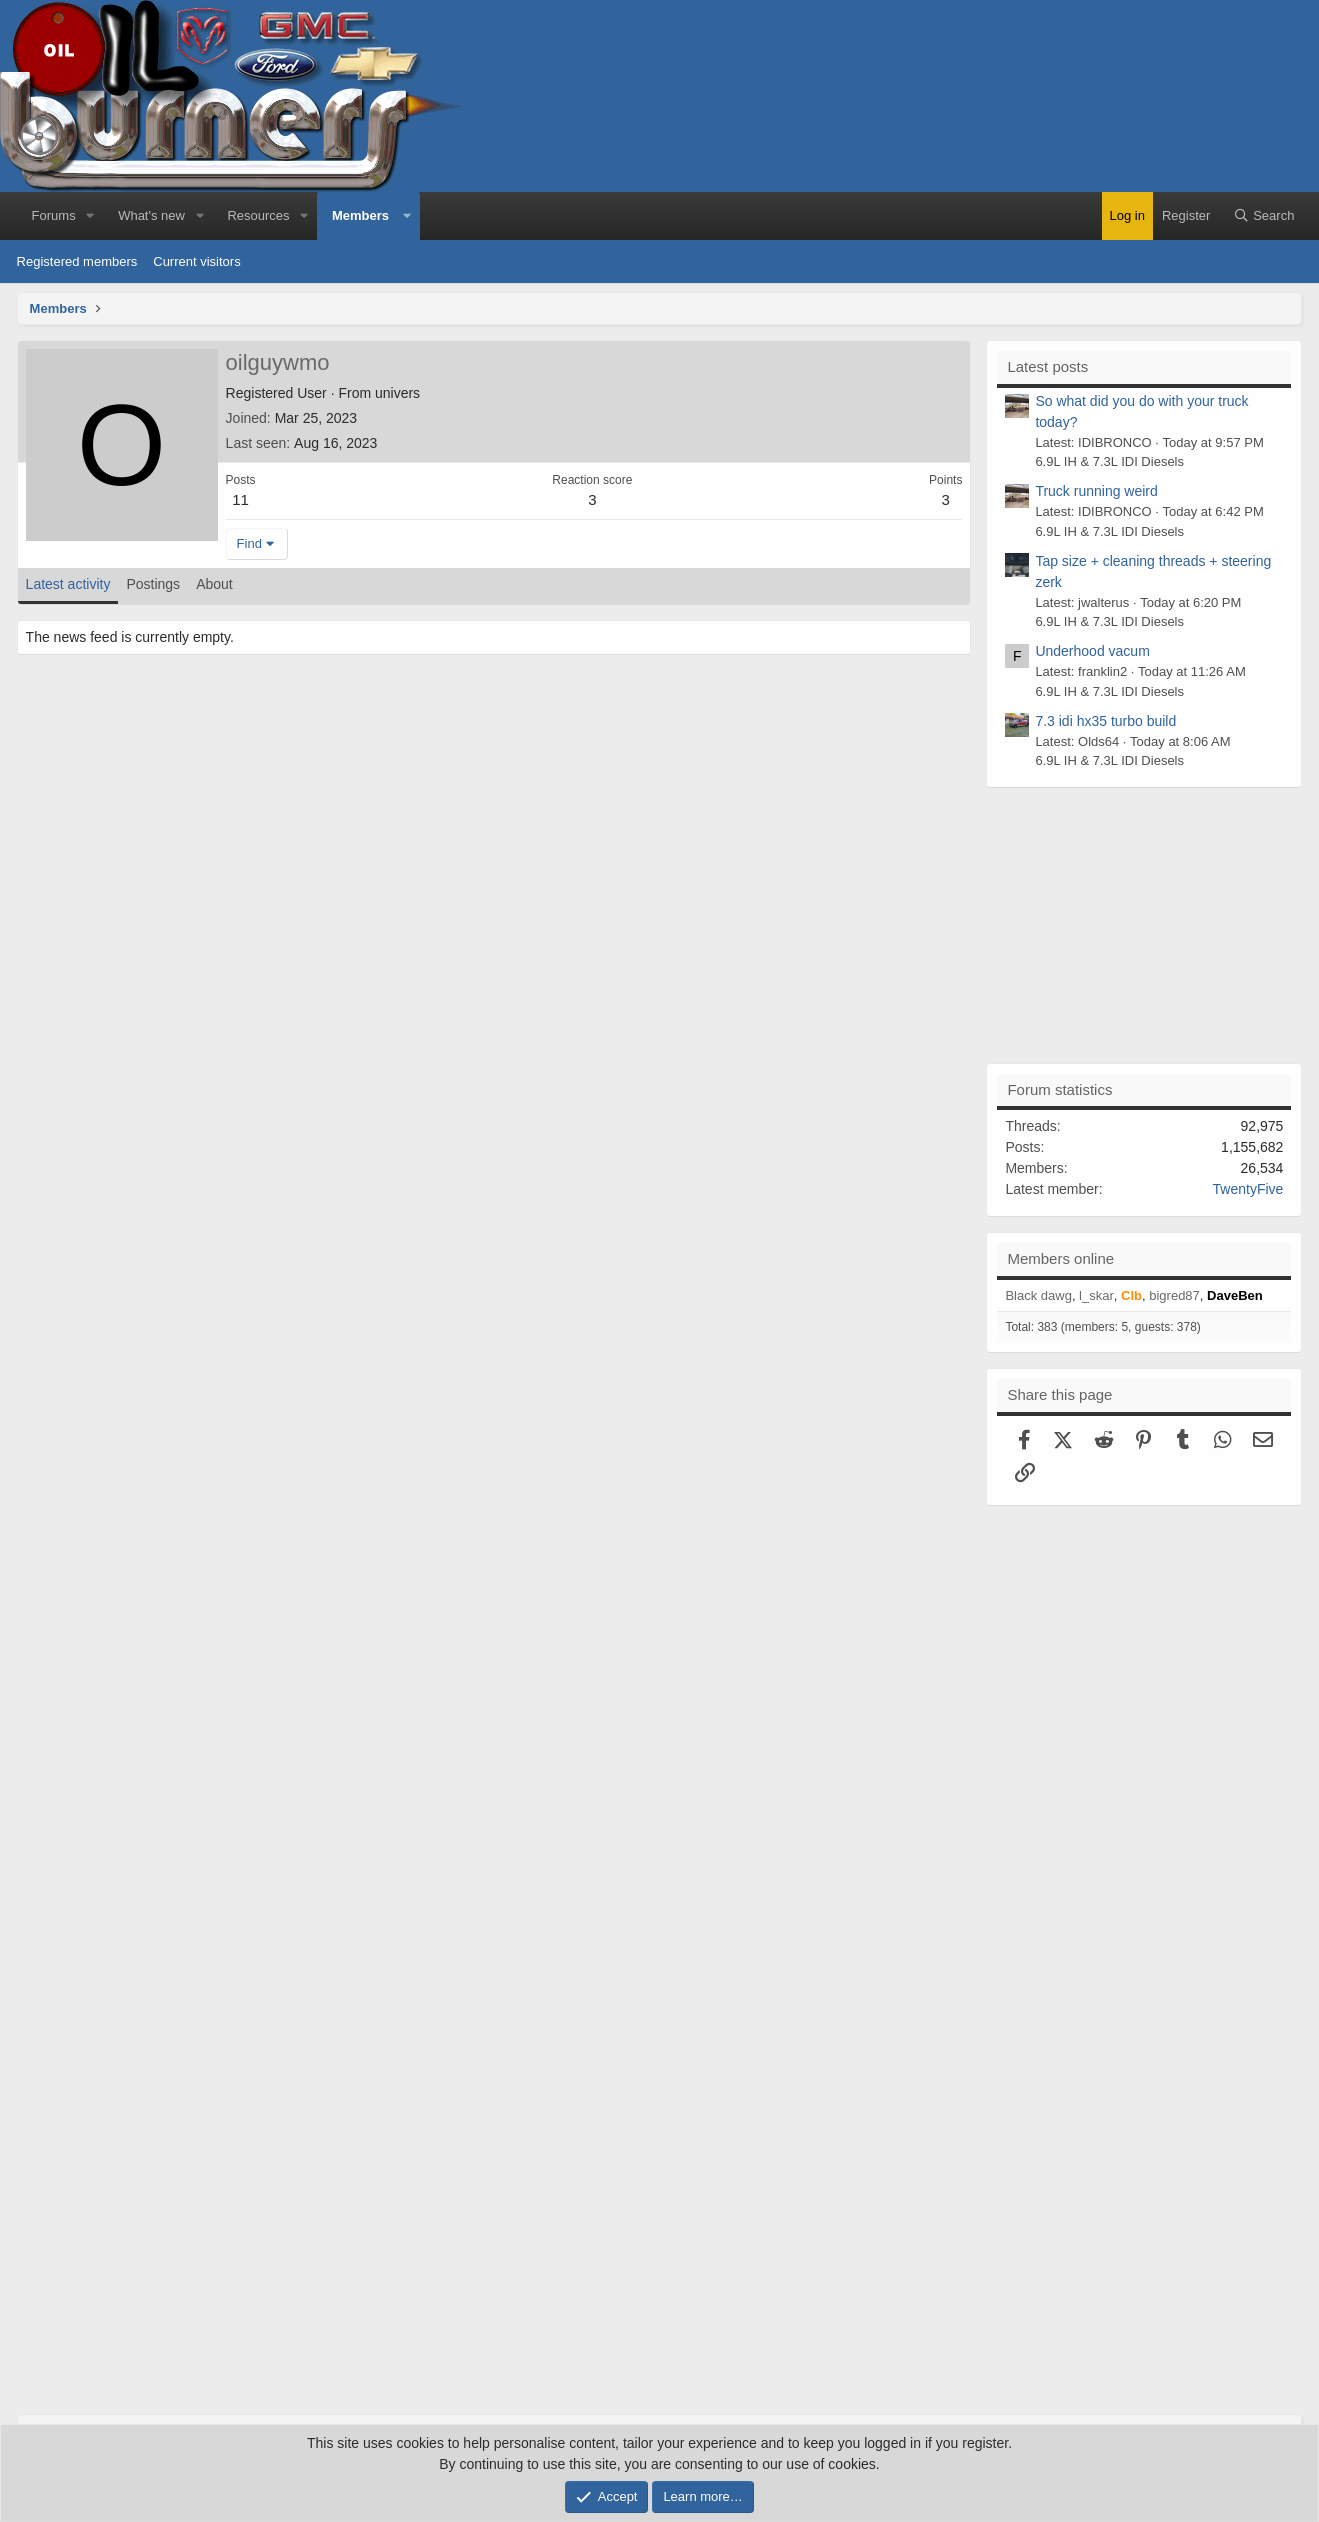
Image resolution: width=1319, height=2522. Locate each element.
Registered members (77, 261)
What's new (151, 215)
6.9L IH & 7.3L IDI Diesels (1109, 461)
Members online (1060, 1258)
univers (397, 393)
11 (240, 499)
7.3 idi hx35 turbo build (1105, 721)
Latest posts (1047, 366)
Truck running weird (1096, 491)
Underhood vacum (1092, 651)
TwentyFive (1248, 1189)
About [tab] (214, 584)
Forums (54, 215)
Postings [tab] (153, 584)
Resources (258, 215)
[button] (91, 216)
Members (360, 215)
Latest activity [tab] (68, 584)
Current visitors (196, 261)
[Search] (1264, 216)
